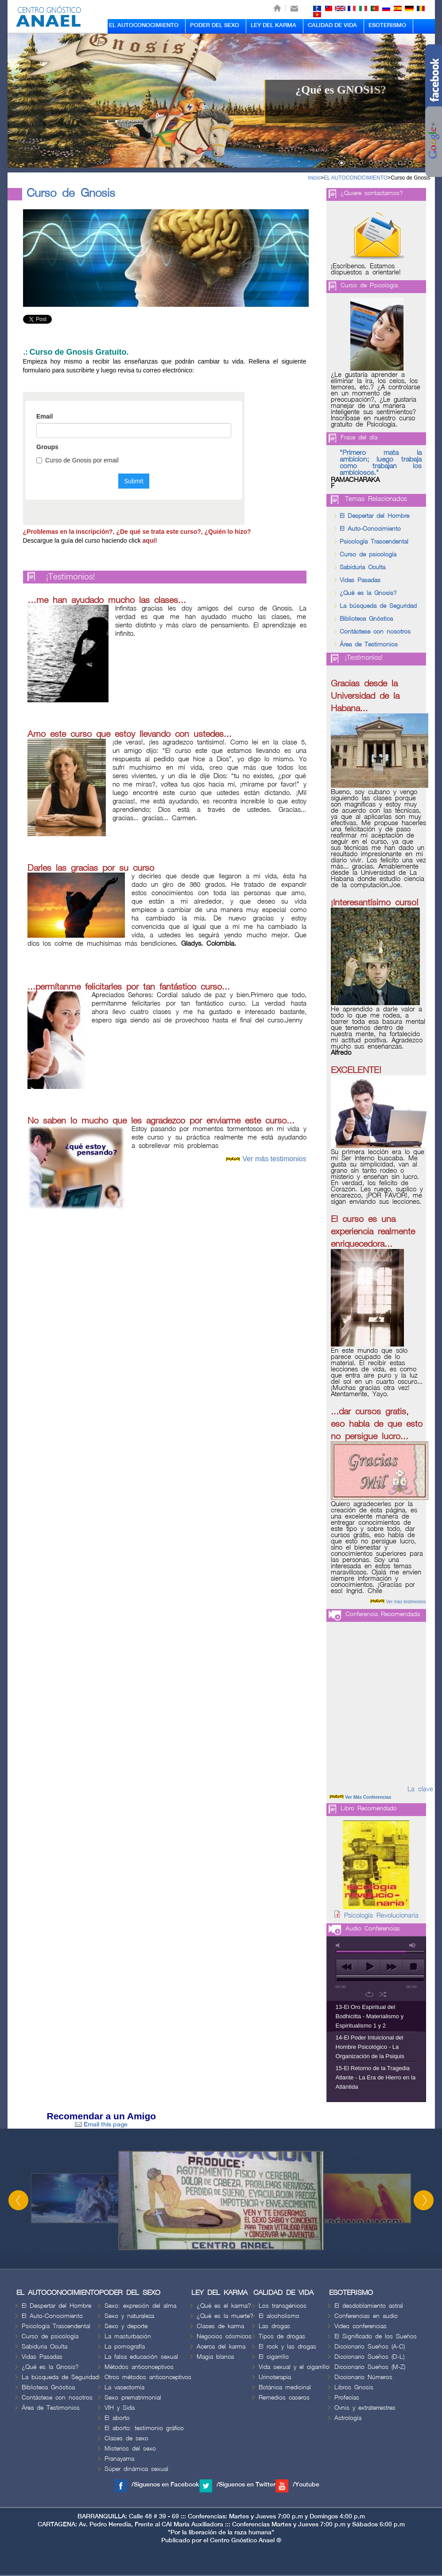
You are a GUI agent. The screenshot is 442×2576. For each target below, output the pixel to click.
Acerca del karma (221, 2346)
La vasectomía (124, 2387)
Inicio (314, 178)
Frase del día (359, 437)
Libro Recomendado (369, 1808)
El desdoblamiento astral (368, 2306)
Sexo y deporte (126, 2326)
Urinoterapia (275, 2377)
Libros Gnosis (353, 2387)
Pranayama (119, 2459)
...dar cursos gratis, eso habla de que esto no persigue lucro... (377, 1424)
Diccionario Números (363, 2377)
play (369, 1966)
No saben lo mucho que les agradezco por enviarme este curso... (161, 1121)
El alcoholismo (279, 2316)
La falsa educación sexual (141, 2357)
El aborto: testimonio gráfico (144, 2428)
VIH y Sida (120, 2408)
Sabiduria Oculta (362, 567)
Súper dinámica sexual (136, 2469)
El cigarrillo (274, 2357)
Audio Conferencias (372, 1928)
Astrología (347, 2418)
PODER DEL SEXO (214, 25)
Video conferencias (360, 2326)
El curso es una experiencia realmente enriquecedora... (373, 1231)
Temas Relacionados (376, 499)
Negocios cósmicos (224, 2336)
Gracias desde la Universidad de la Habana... (365, 696)
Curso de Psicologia (369, 285)
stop (413, 1966)
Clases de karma (220, 2326)
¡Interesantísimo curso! (375, 903)
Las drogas (274, 2326)
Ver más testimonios (274, 1159)
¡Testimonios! (70, 577)
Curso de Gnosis (410, 178)
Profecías (346, 2397)
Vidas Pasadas (360, 580)
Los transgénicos (282, 2306)
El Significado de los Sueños (375, 2336)
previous (347, 1966)
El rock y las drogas (287, 2346)
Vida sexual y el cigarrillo (294, 2367)
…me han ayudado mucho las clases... (106, 600)
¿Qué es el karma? (224, 2306)
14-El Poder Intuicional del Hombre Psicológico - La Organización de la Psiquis (370, 2046)
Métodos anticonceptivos (139, 2367)
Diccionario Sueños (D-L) (369, 2357)
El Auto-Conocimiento (370, 529)
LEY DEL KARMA (273, 25)
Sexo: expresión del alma (140, 2306)
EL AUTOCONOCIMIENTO (143, 25)
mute (339, 1945)
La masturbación (128, 2336)
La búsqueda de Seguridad (378, 606)
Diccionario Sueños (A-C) (369, 2346)
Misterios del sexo (130, 2448)
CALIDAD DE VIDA (332, 25)
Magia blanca (215, 2357)
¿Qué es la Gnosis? (368, 593)
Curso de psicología (368, 554)
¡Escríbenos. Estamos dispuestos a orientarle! (366, 269)
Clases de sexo (126, 2438)
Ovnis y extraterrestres (364, 2408)
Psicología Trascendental (374, 541)
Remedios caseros (284, 2397)
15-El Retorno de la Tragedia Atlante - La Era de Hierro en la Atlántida (376, 2077)
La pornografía (125, 2346)
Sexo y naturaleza (129, 2316)
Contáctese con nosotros (375, 631)
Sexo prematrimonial (133, 2397)
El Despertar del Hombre (374, 516)
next (391, 1966)
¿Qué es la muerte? (225, 2316)
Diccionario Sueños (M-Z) (369, 2367)
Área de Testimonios (369, 644)
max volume (412, 1945)
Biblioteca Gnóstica (366, 619)
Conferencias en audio (366, 2316)
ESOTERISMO (387, 25)
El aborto (117, 2418)
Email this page (101, 2124)
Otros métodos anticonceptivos (148, 2377)
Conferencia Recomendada (382, 1614)
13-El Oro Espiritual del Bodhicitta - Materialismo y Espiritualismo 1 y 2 (370, 2016)
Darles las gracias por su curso (90, 868)
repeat (369, 1994)
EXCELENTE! (356, 1070)
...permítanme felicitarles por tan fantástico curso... (128, 987)
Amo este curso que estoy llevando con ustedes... (129, 734)
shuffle (382, 1994)
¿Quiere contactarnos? (372, 193)
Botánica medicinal (285, 2387)
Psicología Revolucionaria (381, 1916)
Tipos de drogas (282, 2336)
